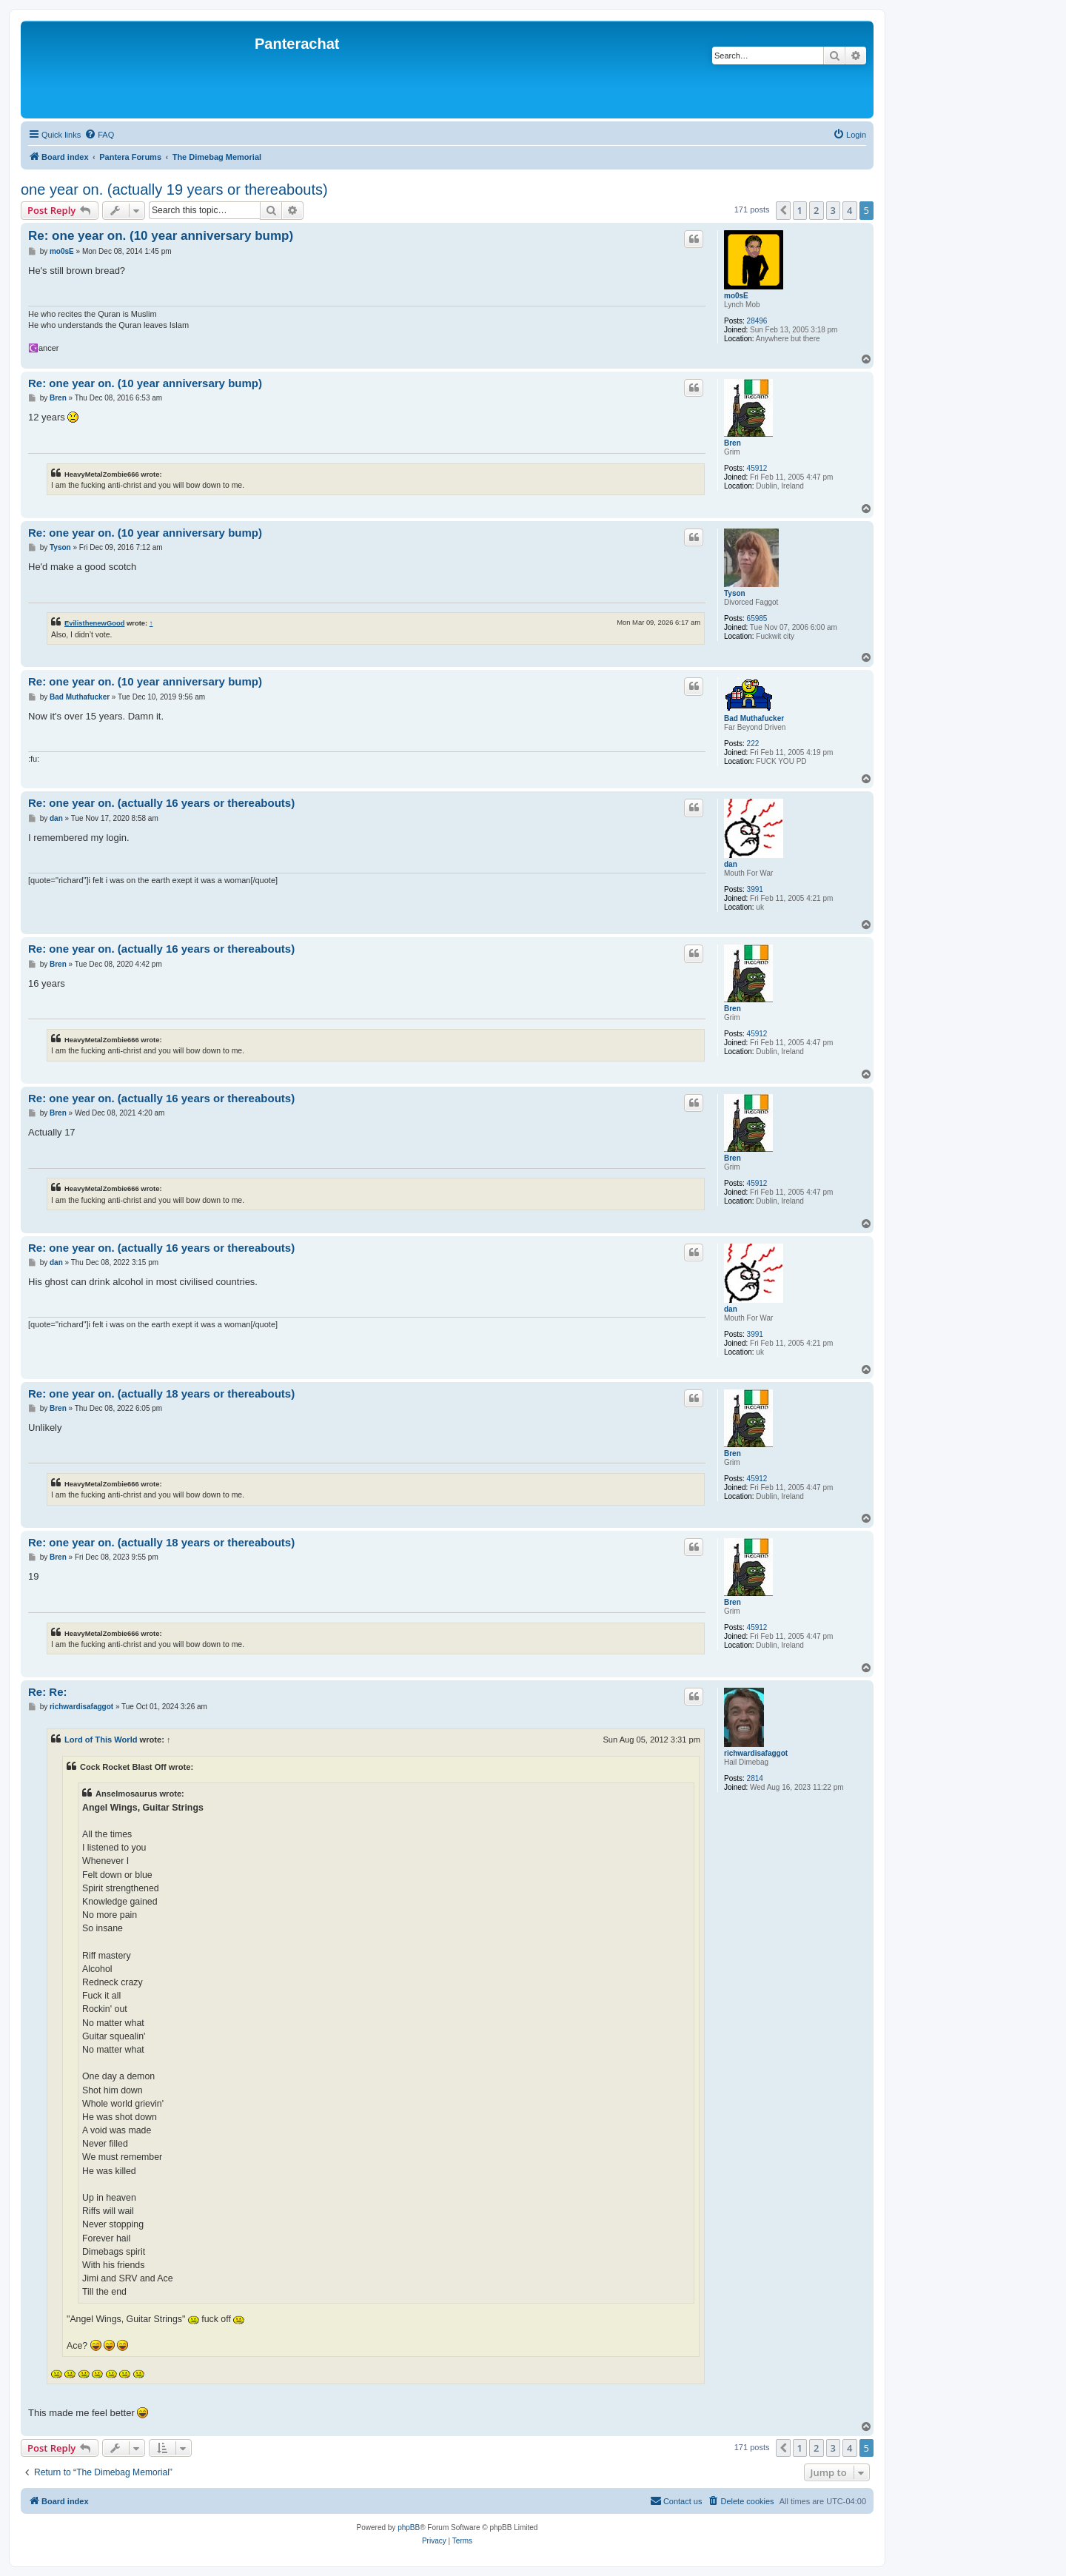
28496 (757, 321)
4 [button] (849, 210)
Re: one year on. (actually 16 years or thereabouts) (161, 802)
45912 (757, 468)
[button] (783, 210)
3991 (755, 889)
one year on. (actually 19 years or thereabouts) (174, 189)
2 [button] (816, 210)
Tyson (734, 593)
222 (753, 743)
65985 (757, 618)
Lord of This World (101, 1739)
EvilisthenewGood (94, 623)
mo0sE (736, 296)
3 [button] (833, 210)
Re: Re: (47, 1692)
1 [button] (799, 210)
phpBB (409, 2527)
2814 (755, 1778)
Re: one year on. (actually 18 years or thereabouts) (161, 1393)
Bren (732, 443)
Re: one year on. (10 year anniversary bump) (160, 236)
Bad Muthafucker (754, 718)
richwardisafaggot (756, 1753)
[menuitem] (99, 135)
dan (730, 864)
